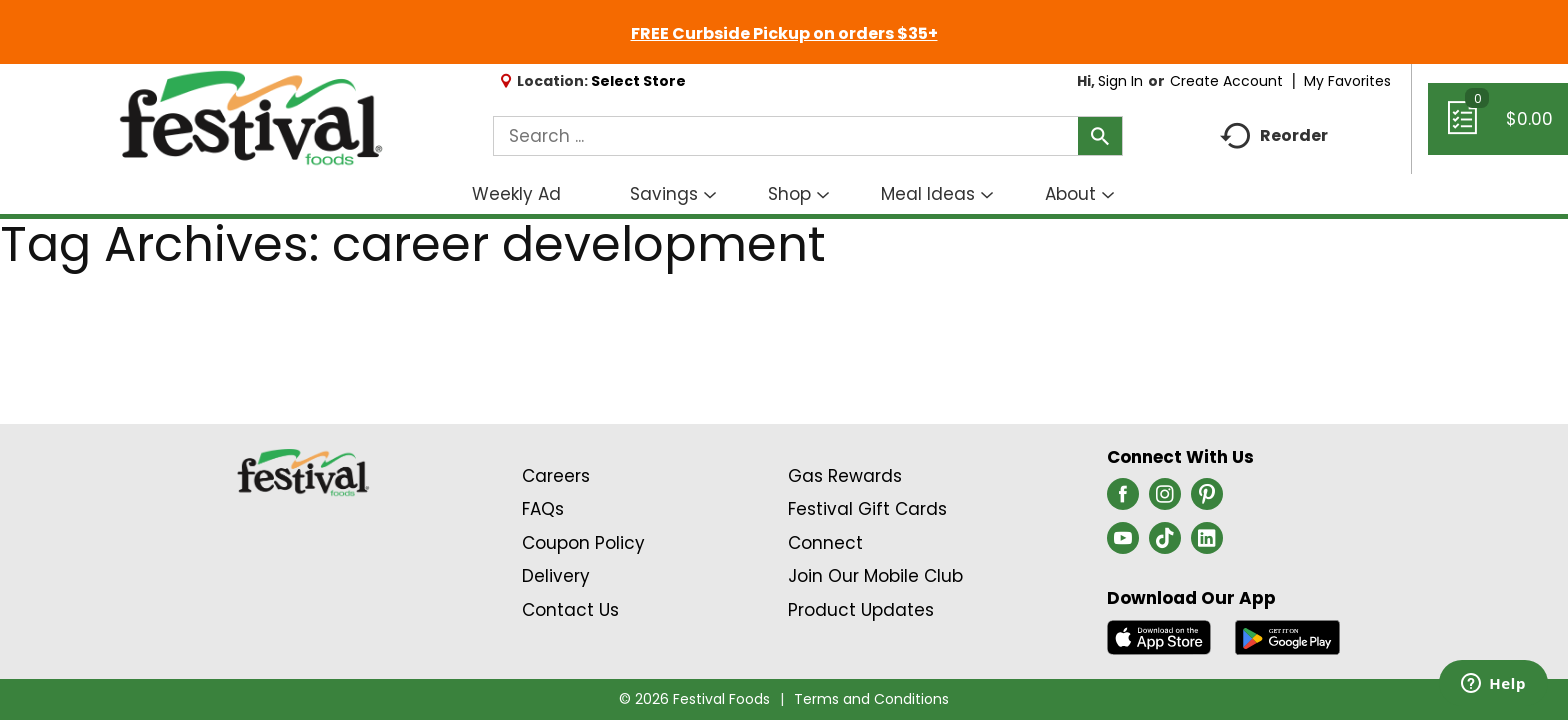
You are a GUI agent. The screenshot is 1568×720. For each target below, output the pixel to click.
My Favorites (1349, 81)
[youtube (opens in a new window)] (1123, 544)
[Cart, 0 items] (1498, 128)
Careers (556, 476)
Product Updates (861, 610)
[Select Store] (640, 81)
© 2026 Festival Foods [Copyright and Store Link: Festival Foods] (694, 699)
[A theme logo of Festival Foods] (250, 119)
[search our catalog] (1100, 136)
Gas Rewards (845, 476)
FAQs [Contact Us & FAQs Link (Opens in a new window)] (543, 509)
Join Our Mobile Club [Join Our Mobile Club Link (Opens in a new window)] (875, 576)
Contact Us (570, 610)
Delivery (556, 576)
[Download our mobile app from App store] (1159, 636)
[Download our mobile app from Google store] (1287, 636)
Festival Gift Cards (867, 509)
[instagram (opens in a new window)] (1165, 500)
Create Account (1226, 81)
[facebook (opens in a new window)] (1123, 500)
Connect (825, 543)
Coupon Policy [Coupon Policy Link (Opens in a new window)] (583, 543)
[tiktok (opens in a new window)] (1165, 544)
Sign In (1120, 81)
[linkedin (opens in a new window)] (1207, 544)
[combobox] (808, 136)
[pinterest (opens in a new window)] (1207, 500)
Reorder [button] (1274, 136)
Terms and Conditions (871, 699)
